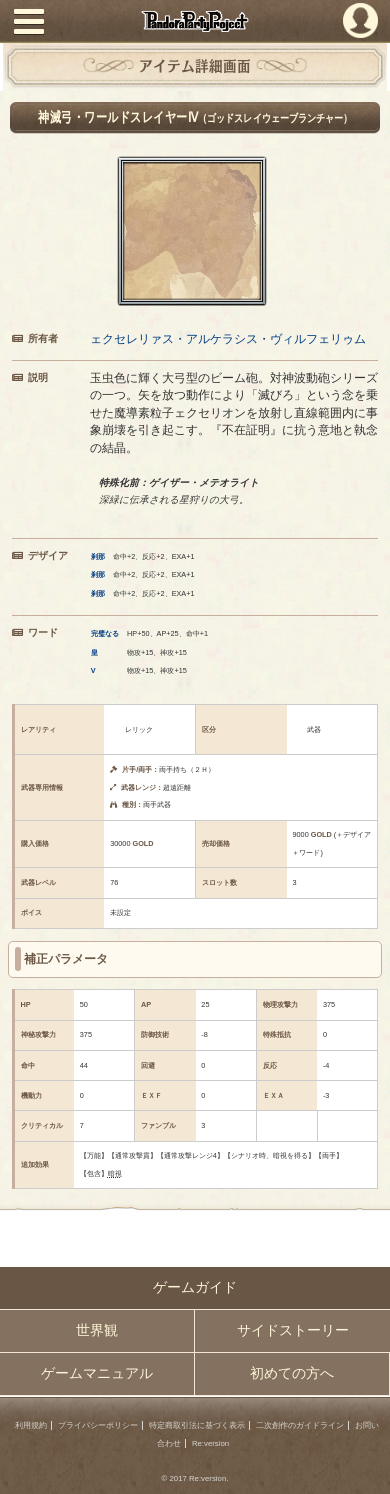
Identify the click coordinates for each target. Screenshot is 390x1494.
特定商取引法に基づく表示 (197, 1425)
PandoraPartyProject (195, 21)
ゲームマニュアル (97, 1373)
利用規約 (31, 1425)
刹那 (98, 556)
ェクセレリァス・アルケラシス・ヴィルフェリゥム (228, 338)
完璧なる (105, 633)
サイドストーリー (293, 1330)
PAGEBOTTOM (366, 1468)
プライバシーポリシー (98, 1425)
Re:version (210, 1443)
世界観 (97, 1330)
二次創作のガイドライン (300, 1425)
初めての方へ (292, 1373)
